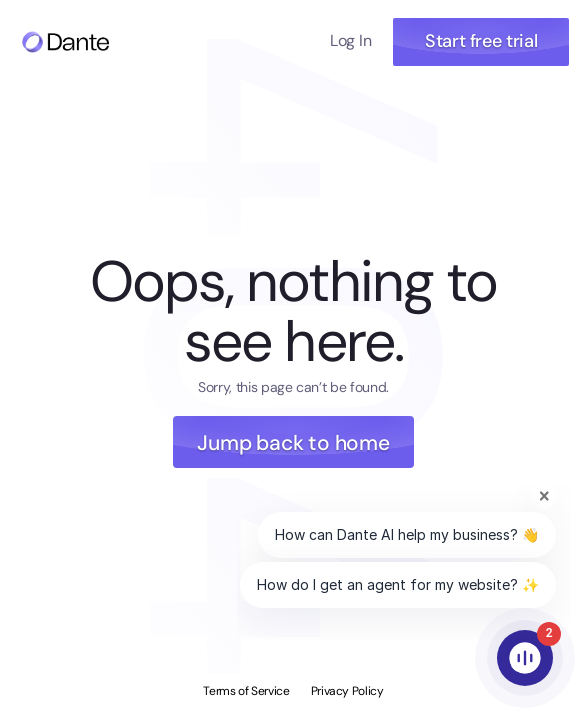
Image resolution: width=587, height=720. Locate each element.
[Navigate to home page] (65, 42)
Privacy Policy (347, 691)
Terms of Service (246, 691)
